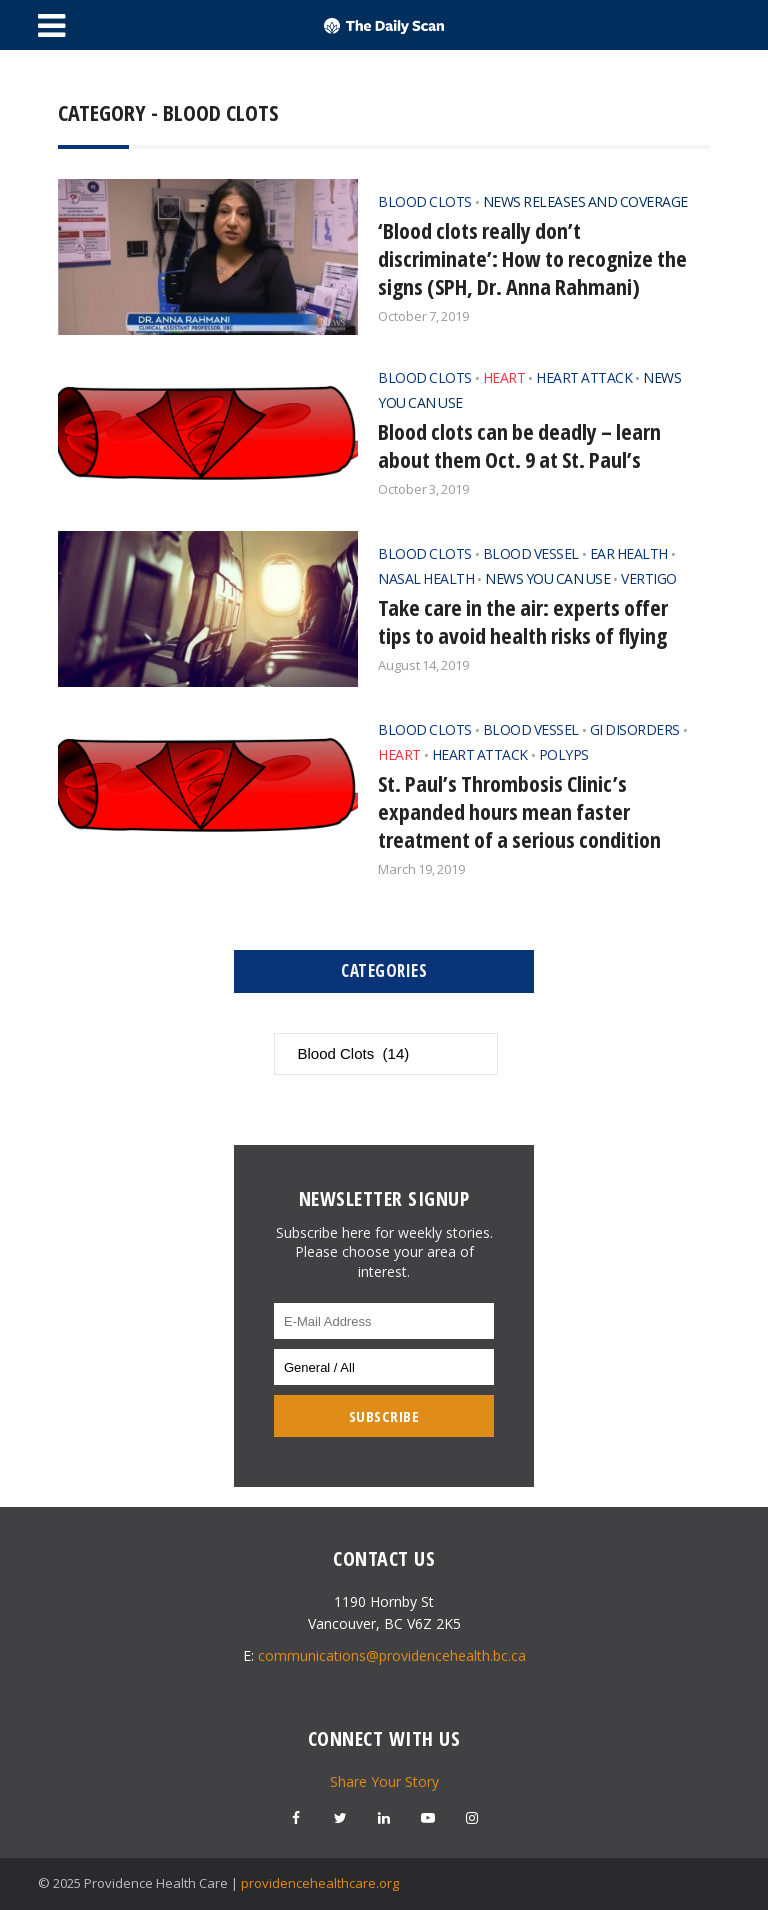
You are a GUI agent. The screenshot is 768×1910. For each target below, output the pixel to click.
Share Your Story (384, 1781)
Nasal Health (426, 578)
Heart (504, 377)
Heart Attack (584, 377)
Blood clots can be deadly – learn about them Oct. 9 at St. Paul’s (519, 445)
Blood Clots (425, 201)
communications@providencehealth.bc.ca (392, 1655)
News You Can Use (547, 578)
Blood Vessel (531, 553)
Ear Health (629, 553)
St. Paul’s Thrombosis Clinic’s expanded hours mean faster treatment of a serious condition (519, 811)
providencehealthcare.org (320, 1883)
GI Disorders (635, 729)
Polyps (564, 754)
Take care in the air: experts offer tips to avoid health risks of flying (523, 621)
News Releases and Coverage (585, 201)
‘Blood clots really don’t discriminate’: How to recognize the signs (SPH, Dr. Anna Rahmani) (532, 258)
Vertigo (649, 578)
